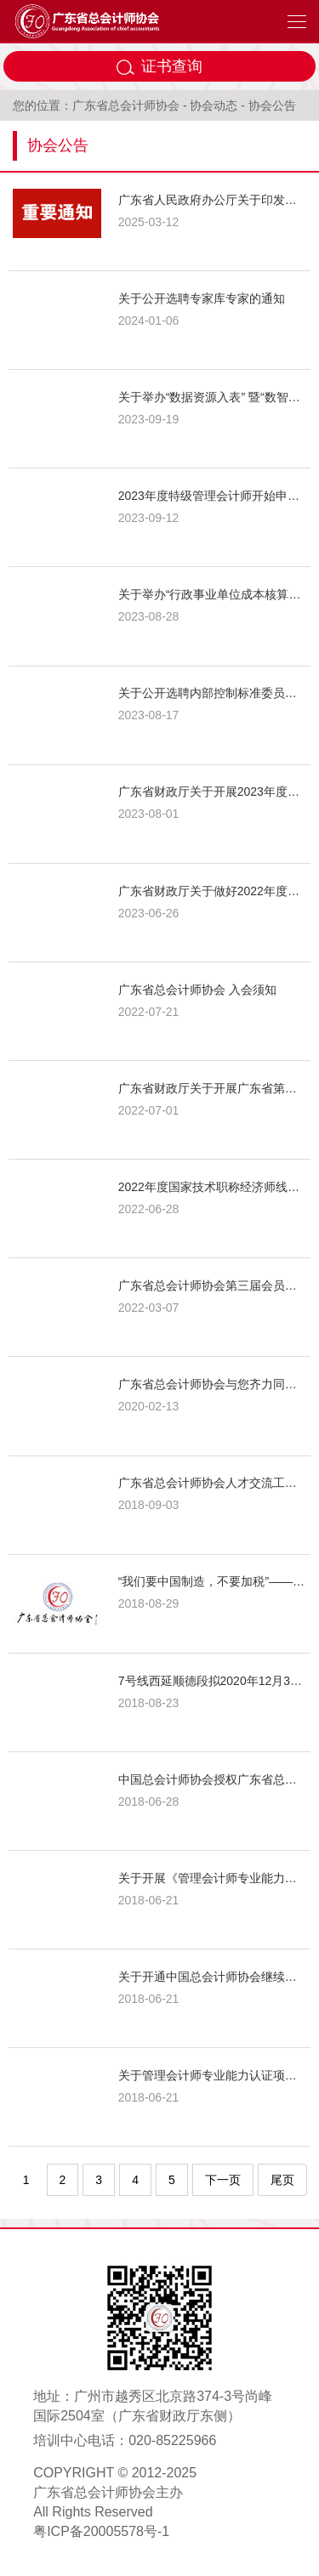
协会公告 (272, 105)
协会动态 (213, 105)
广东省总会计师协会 (125, 105)
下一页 (223, 2180)
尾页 (282, 2180)
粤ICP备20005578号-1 (101, 2531)
